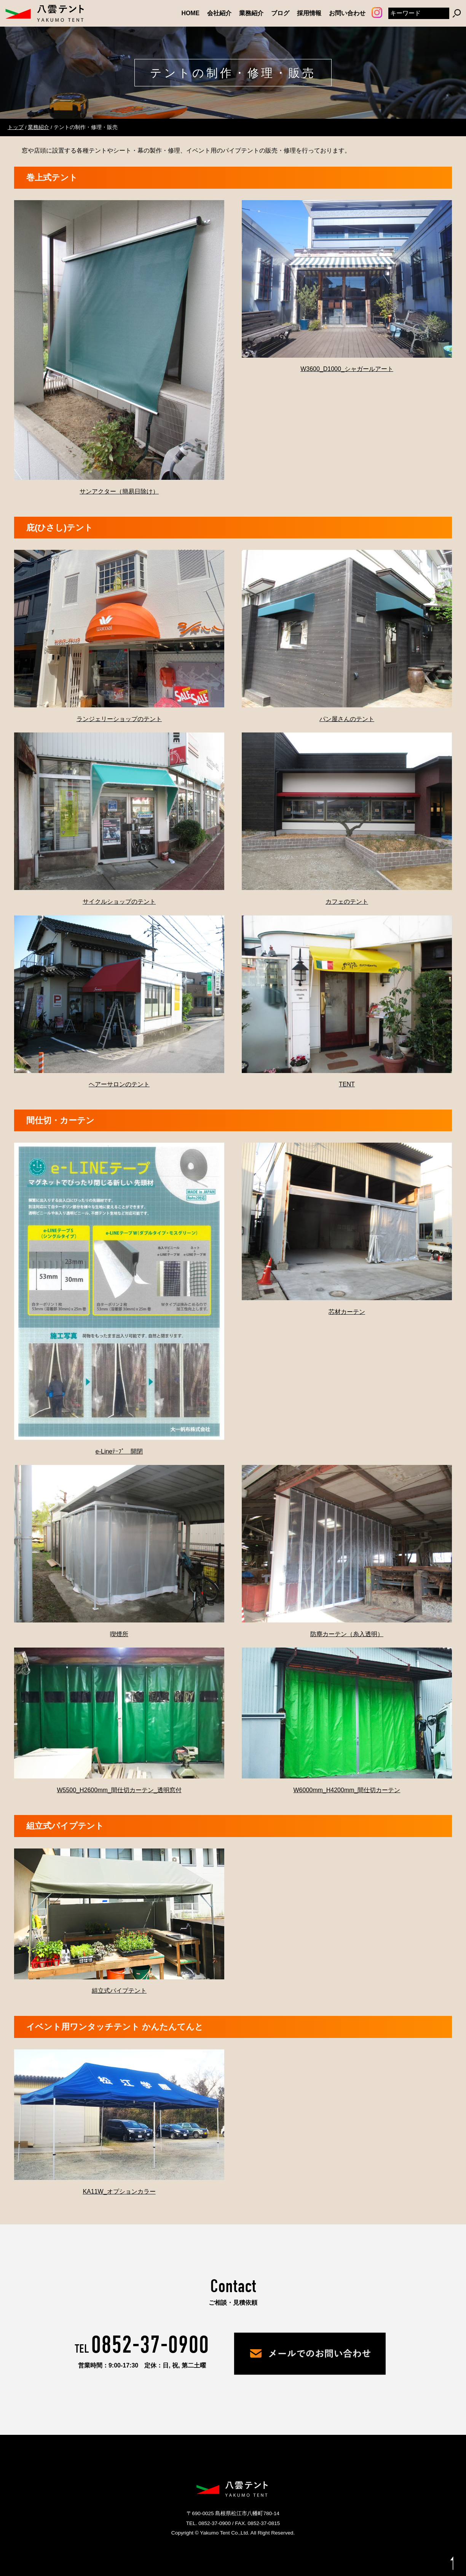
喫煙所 (119, 1634)
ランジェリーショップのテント (119, 719)
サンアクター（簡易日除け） (119, 491)
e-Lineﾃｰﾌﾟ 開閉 (119, 1451)
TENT (347, 1084)
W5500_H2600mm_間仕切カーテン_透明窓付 (119, 1790)
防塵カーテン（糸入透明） (346, 1634)
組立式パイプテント (119, 1990)
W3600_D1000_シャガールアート (346, 369)
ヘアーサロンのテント (119, 1084)
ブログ (280, 13)
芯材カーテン (347, 1312)
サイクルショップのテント (119, 901)
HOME (191, 13)
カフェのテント (347, 901)
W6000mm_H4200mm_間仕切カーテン (347, 1790)
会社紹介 (219, 13)
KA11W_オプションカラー (119, 2191)
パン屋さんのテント (346, 719)
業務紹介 (251, 13)
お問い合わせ (347, 13)
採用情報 (309, 13)
